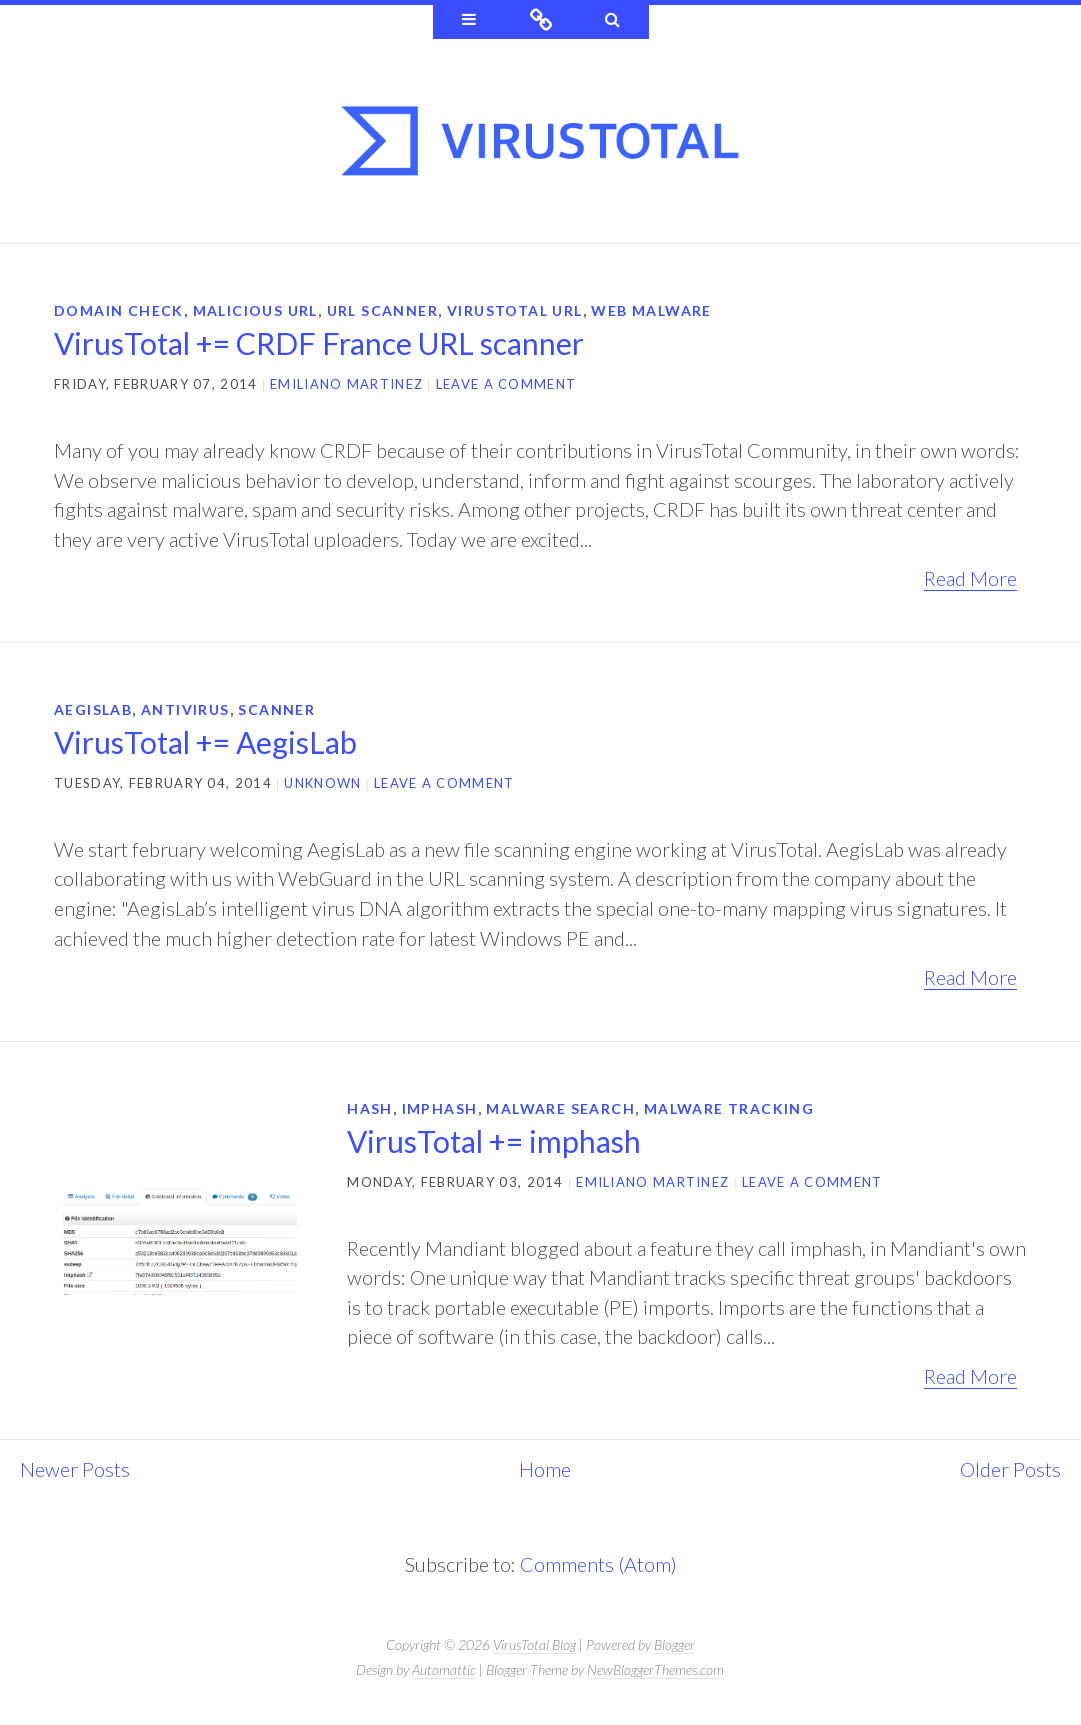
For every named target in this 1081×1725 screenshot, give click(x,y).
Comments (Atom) (598, 1564)
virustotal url (515, 310)
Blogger (674, 1644)
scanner (276, 709)
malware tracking (729, 1108)
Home (545, 1469)
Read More (970, 578)
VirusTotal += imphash (494, 1141)
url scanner (382, 310)
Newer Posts (75, 1469)
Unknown (322, 783)
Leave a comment (506, 384)
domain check (119, 310)
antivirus (185, 709)
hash (370, 1108)
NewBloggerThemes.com (655, 1669)
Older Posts (1010, 1469)
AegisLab (93, 709)
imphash (440, 1108)
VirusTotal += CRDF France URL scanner (319, 343)
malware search (560, 1108)
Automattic (444, 1669)
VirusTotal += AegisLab (205, 742)
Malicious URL (255, 310)
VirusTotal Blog (534, 1644)
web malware (651, 310)
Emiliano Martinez (346, 384)
